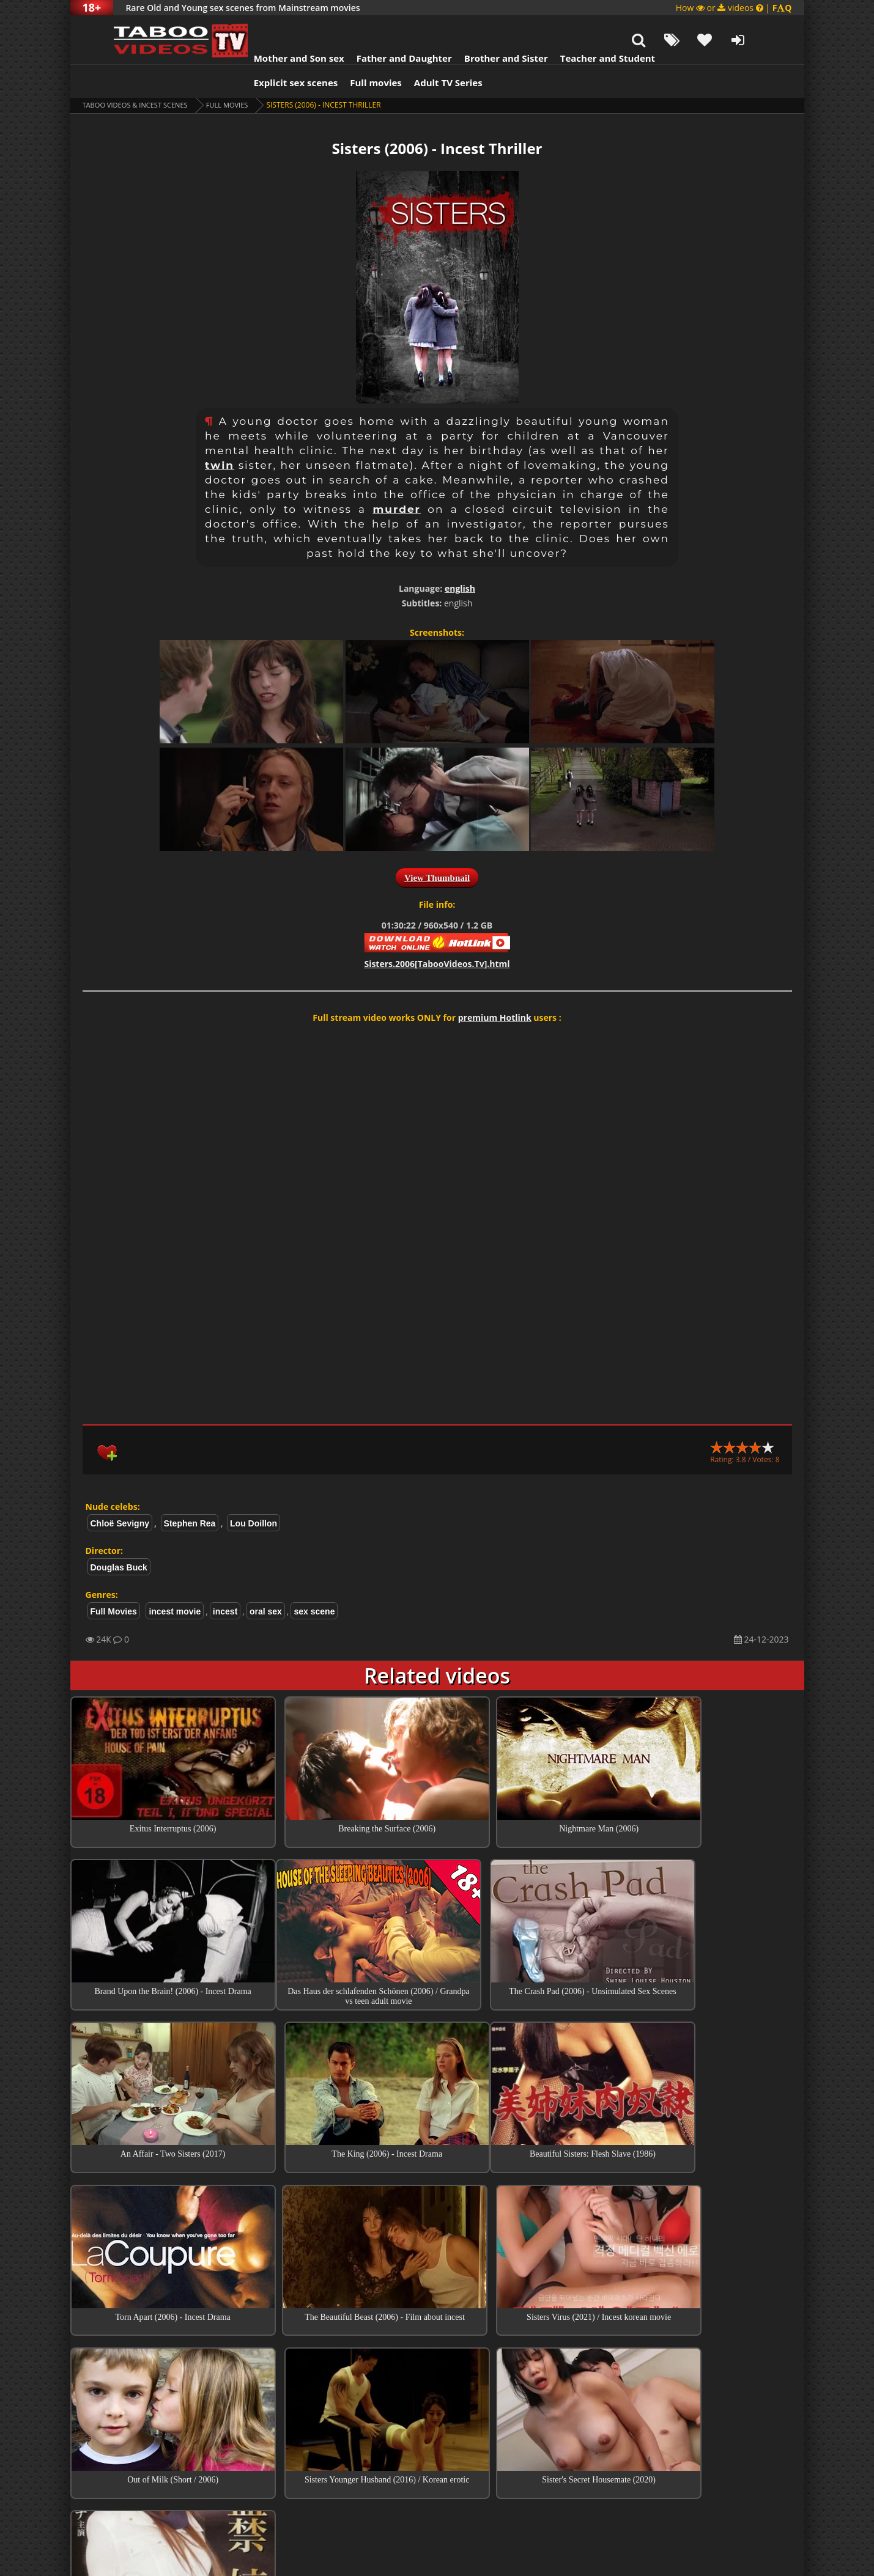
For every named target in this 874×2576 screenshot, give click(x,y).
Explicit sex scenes (271, 52)
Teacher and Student (582, 27)
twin (219, 435)
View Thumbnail (437, 847)
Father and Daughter (379, 27)
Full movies (351, 52)
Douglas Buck (119, 1537)
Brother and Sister (482, 27)
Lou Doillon (253, 1493)
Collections (437, 2406)
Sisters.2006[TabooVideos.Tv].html (436, 933)
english (460, 558)
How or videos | (734, 7)
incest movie (175, 1581)
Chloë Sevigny (120, 1493)
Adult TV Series (424, 52)
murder (396, 479)
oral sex (266, 1581)
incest (225, 1581)
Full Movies (237, 74)
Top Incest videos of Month (437, 2371)
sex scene (314, 1581)
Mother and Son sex (274, 27)
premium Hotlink (494, 987)
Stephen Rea (190, 1493)
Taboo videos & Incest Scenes (140, 74)
